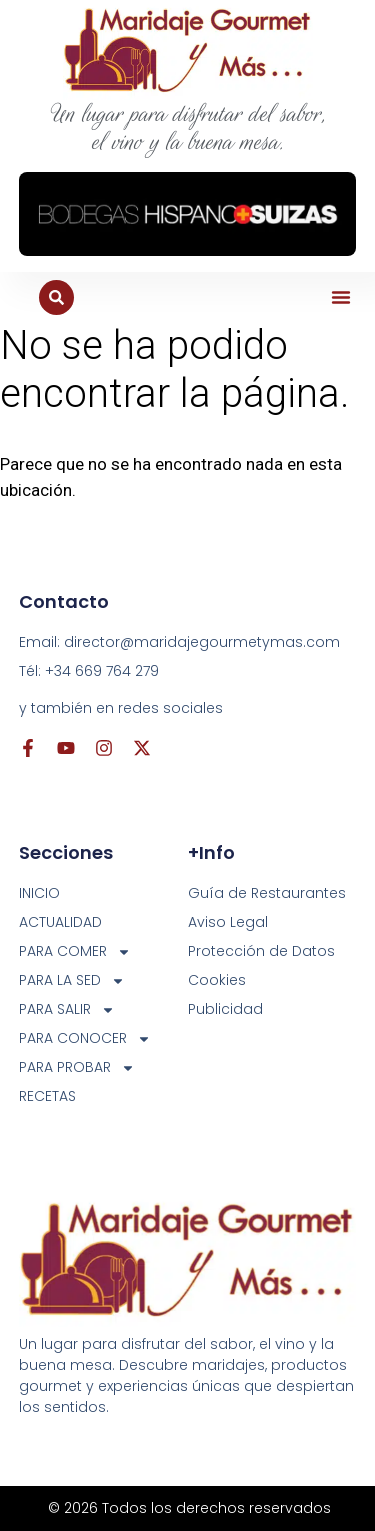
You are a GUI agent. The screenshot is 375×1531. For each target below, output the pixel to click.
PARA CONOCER (85, 1038)
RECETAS (47, 1096)
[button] (341, 297)
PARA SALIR (67, 1009)
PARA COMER (75, 951)
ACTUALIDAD (60, 922)
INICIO (39, 893)
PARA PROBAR (77, 1067)
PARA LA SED (72, 980)
